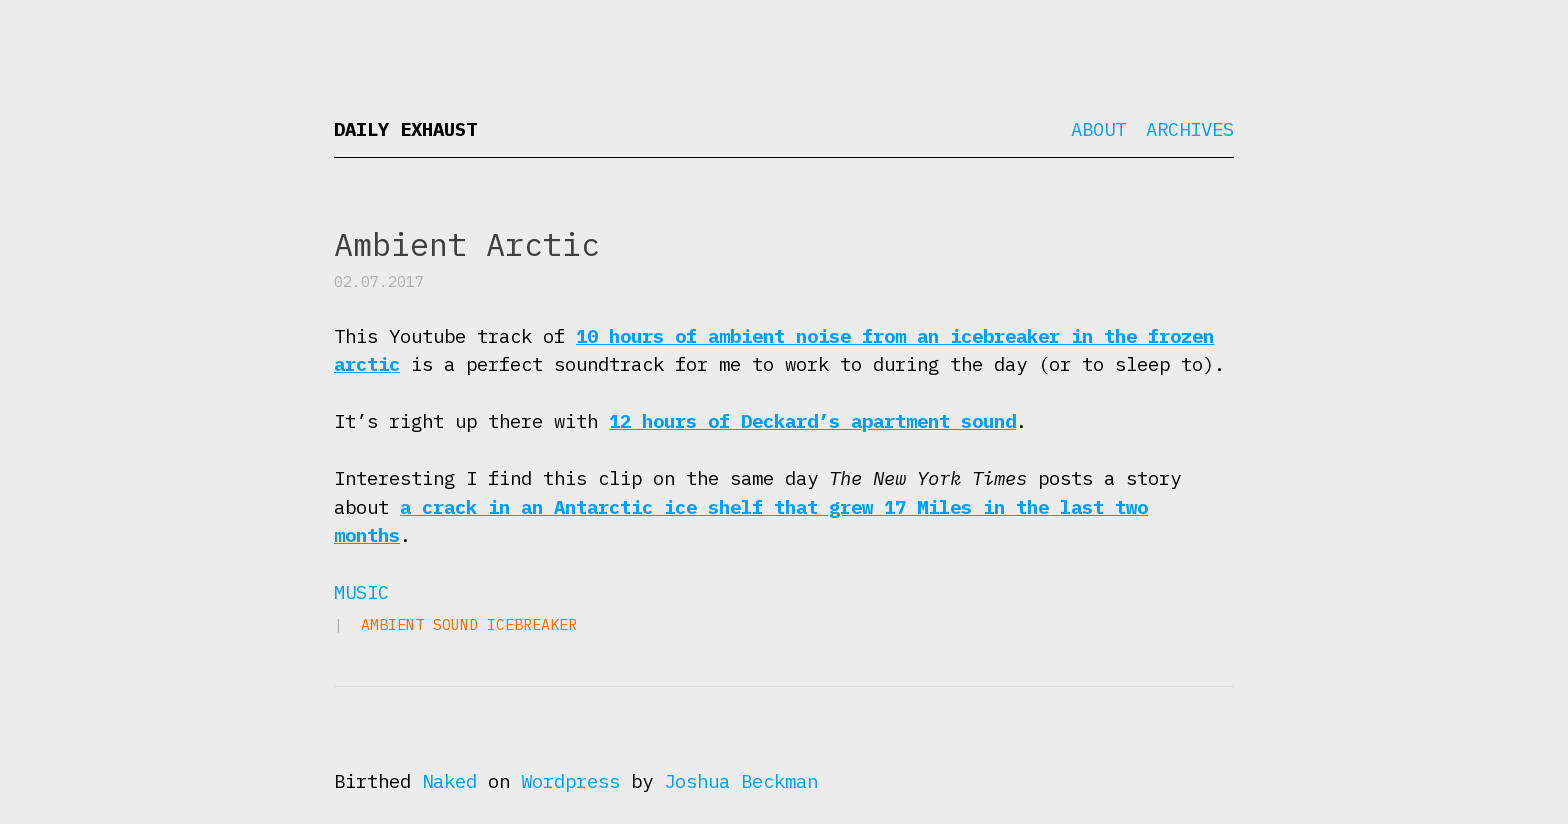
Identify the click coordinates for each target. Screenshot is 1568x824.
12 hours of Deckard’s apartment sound (812, 421)
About (1098, 129)
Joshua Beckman (741, 781)
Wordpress (570, 781)
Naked (449, 781)
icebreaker (532, 624)
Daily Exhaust (405, 129)
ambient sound (419, 624)
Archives (1190, 129)
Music (361, 592)
